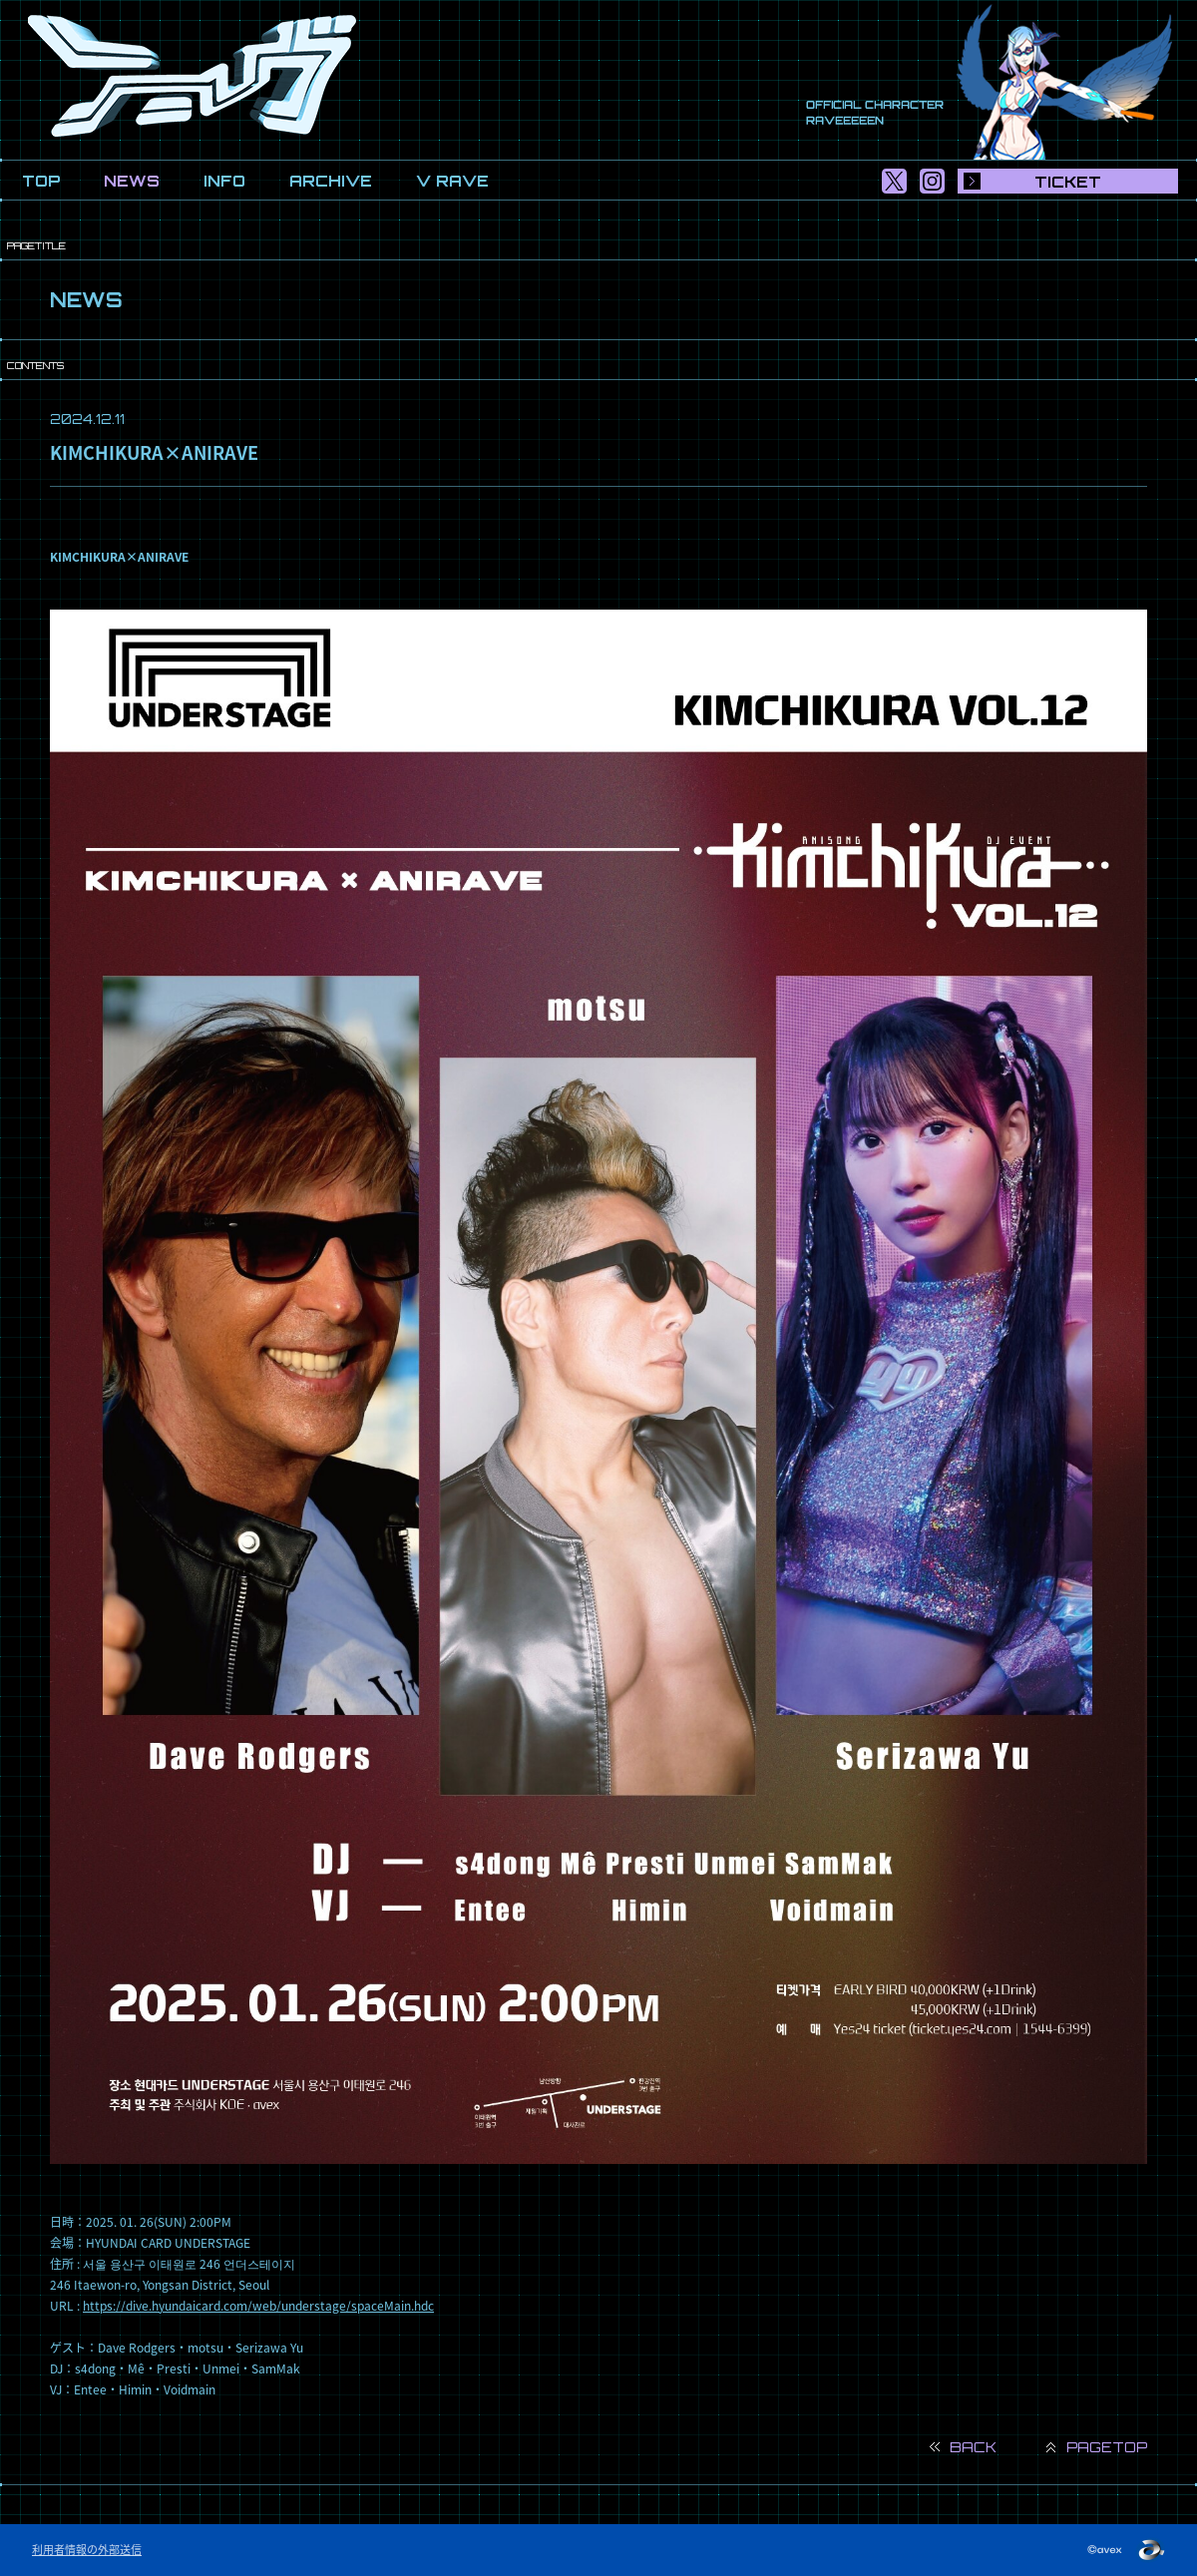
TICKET (1067, 182)
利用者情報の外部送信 (87, 2550)
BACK (973, 2447)
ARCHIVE (330, 181)
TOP (41, 181)
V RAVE (452, 181)
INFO (224, 181)
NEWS (132, 181)
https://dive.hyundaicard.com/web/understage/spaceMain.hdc (258, 2306)
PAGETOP (1106, 2447)
